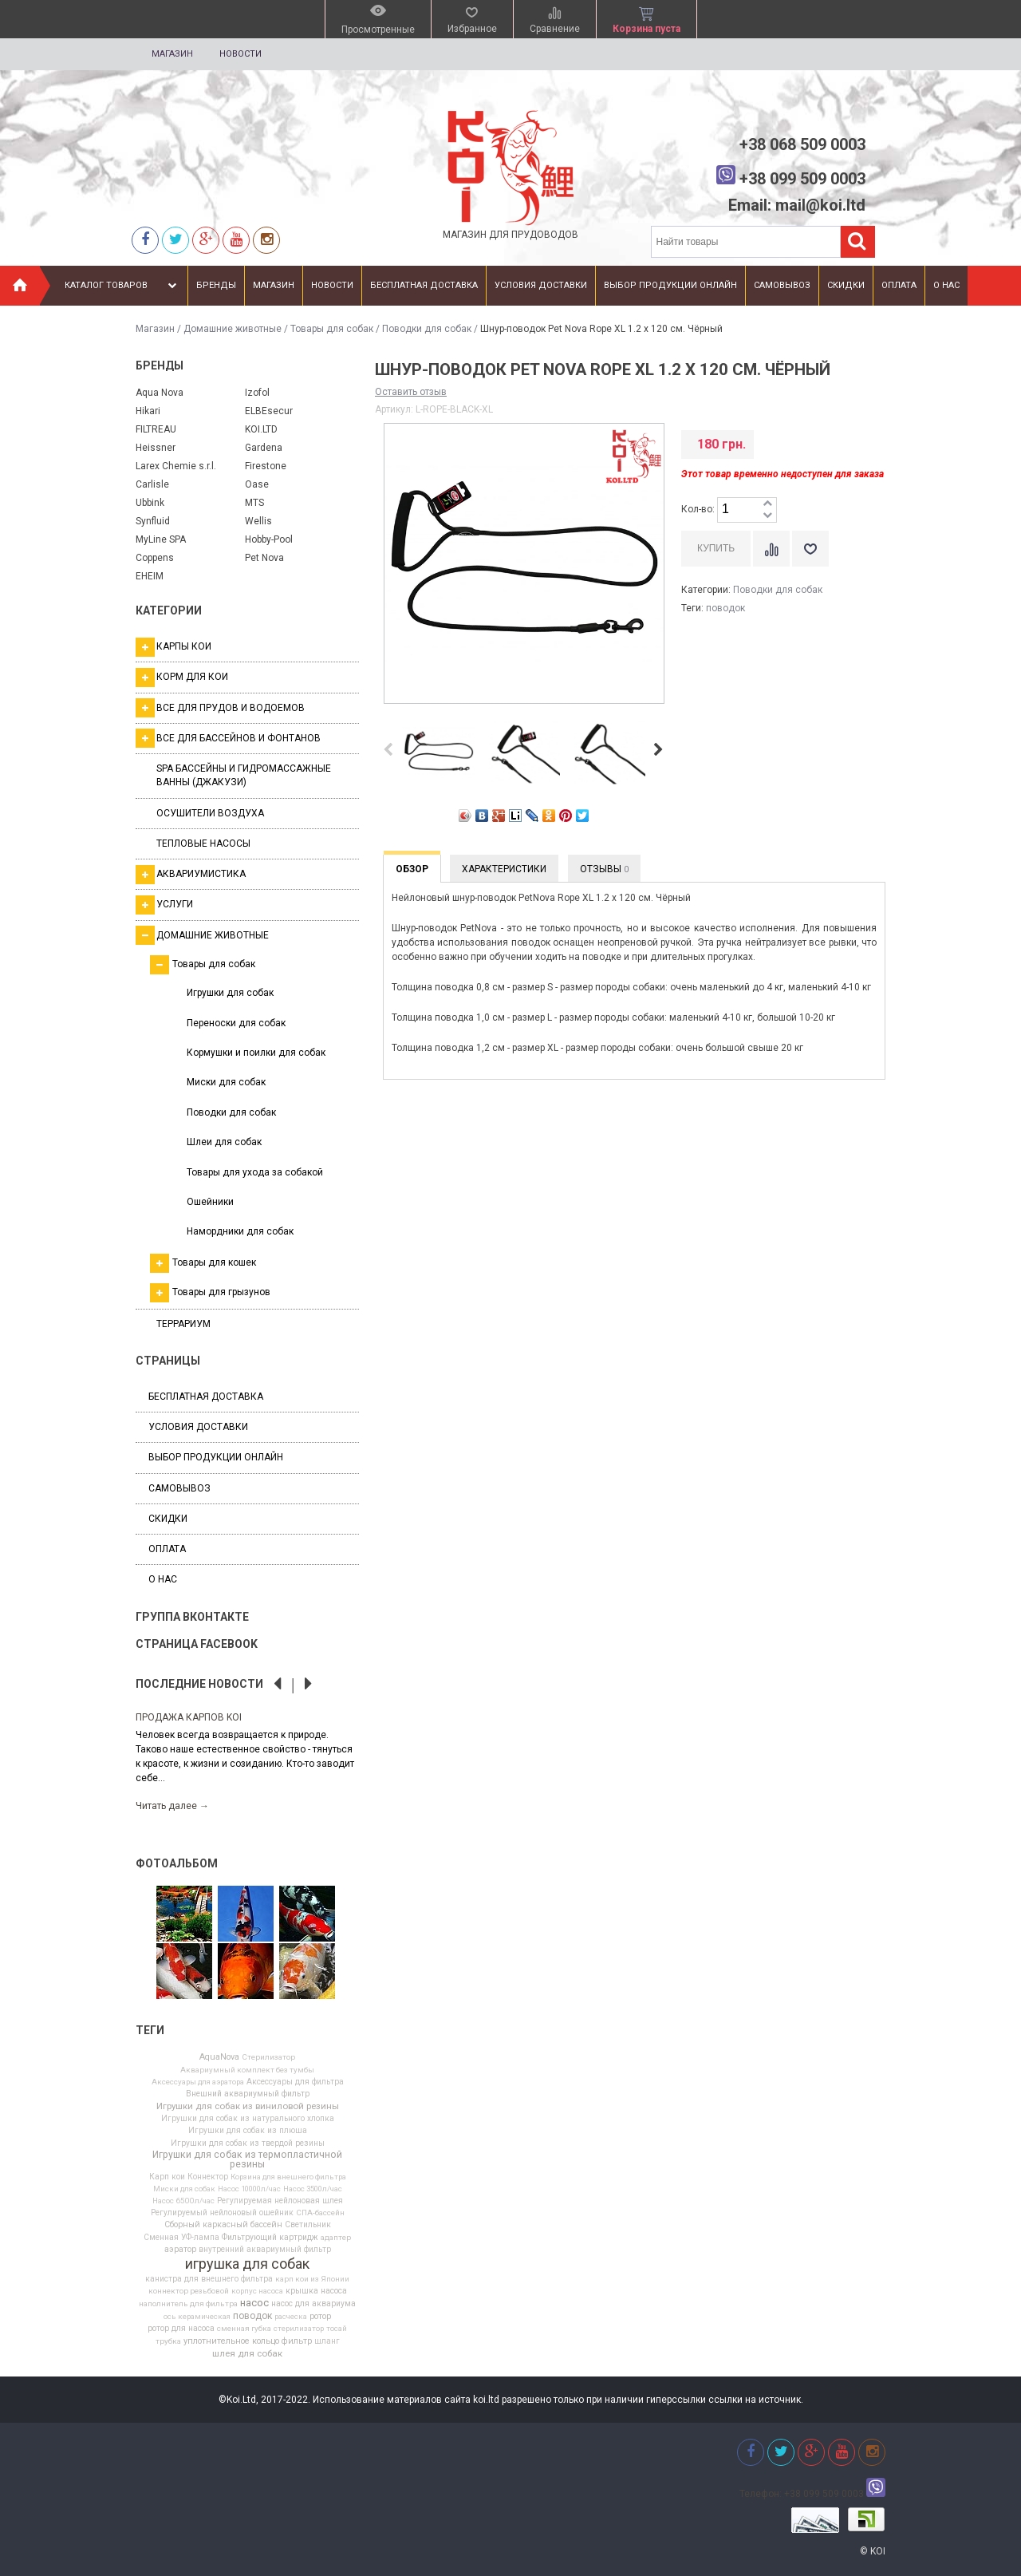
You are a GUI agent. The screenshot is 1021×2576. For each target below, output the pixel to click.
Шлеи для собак (224, 1142)
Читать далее (172, 1805)
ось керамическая (197, 2317)
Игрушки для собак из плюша (247, 2131)
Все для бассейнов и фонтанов (228, 738)
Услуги (164, 905)
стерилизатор (299, 2329)
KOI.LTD (261, 429)
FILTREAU (156, 429)
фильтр (297, 2341)
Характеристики (504, 869)
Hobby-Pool (269, 539)
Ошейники (210, 1201)
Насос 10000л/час (249, 2189)
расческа (290, 2317)
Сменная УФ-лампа (181, 2238)
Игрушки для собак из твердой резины (248, 2143)
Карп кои (167, 2177)
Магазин (172, 54)
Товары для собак (331, 328)
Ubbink (150, 502)
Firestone (265, 466)
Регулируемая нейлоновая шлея (280, 2201)
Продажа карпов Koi (189, 1717)
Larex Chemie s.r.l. (176, 466)
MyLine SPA (161, 539)
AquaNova (219, 2057)
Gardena (263, 447)
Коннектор (207, 2177)
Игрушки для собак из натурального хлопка (247, 2119)
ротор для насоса (181, 2329)
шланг (327, 2341)
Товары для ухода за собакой (255, 1172)
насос (254, 2302)
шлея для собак (247, 2354)
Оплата (899, 285)
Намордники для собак (240, 1231)
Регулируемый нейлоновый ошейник (222, 2213)
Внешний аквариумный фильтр (247, 2094)
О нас (946, 285)
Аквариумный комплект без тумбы (247, 2070)
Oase (257, 484)
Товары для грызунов (210, 1292)
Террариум (183, 1323)
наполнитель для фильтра (188, 2304)
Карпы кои (173, 647)
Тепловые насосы (203, 843)
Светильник (308, 2225)
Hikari (148, 411)
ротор (320, 2317)
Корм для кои (182, 677)
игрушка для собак (247, 2264)
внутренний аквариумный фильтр (265, 2250)
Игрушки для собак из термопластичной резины (247, 2159)
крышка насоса (316, 2291)
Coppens (155, 557)
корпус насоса (257, 2291)
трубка (168, 2341)
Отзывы (604, 869)
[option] (247, 1760)
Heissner (155, 447)
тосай (336, 2329)
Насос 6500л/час (183, 2201)
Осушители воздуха (210, 813)
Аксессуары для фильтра (295, 2082)
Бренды (216, 285)
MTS (254, 502)
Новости (240, 54)
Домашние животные (232, 328)
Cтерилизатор (268, 2057)
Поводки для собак (426, 328)
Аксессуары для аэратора (198, 2082)
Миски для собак (226, 1082)
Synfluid (153, 521)
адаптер (336, 2238)
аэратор (180, 2250)
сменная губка (244, 2329)
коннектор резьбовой (188, 2291)
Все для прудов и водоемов (220, 707)
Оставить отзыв (411, 391)
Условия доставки (541, 285)
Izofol (257, 392)
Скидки (846, 285)
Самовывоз (782, 285)
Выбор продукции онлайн (670, 285)
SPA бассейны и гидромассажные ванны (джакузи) (243, 775)
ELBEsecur (269, 411)
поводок (252, 2316)
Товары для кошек (203, 1263)
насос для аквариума (313, 2304)
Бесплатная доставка (424, 285)
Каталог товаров (122, 286)
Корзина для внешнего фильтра (288, 2177)
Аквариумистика (191, 874)
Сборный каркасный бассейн (223, 2225)
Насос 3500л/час (312, 2189)
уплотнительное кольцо (231, 2341)
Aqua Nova (159, 392)
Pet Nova (264, 557)
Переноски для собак (236, 1023)
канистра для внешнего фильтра (209, 2279)
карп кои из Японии (312, 2279)
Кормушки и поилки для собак (256, 1052)
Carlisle (152, 484)
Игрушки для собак (230, 992)
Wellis (258, 521)
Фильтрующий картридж (270, 2238)
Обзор (412, 869)
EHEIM (150, 576)
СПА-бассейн (320, 2213)
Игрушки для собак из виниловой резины (247, 2107)
